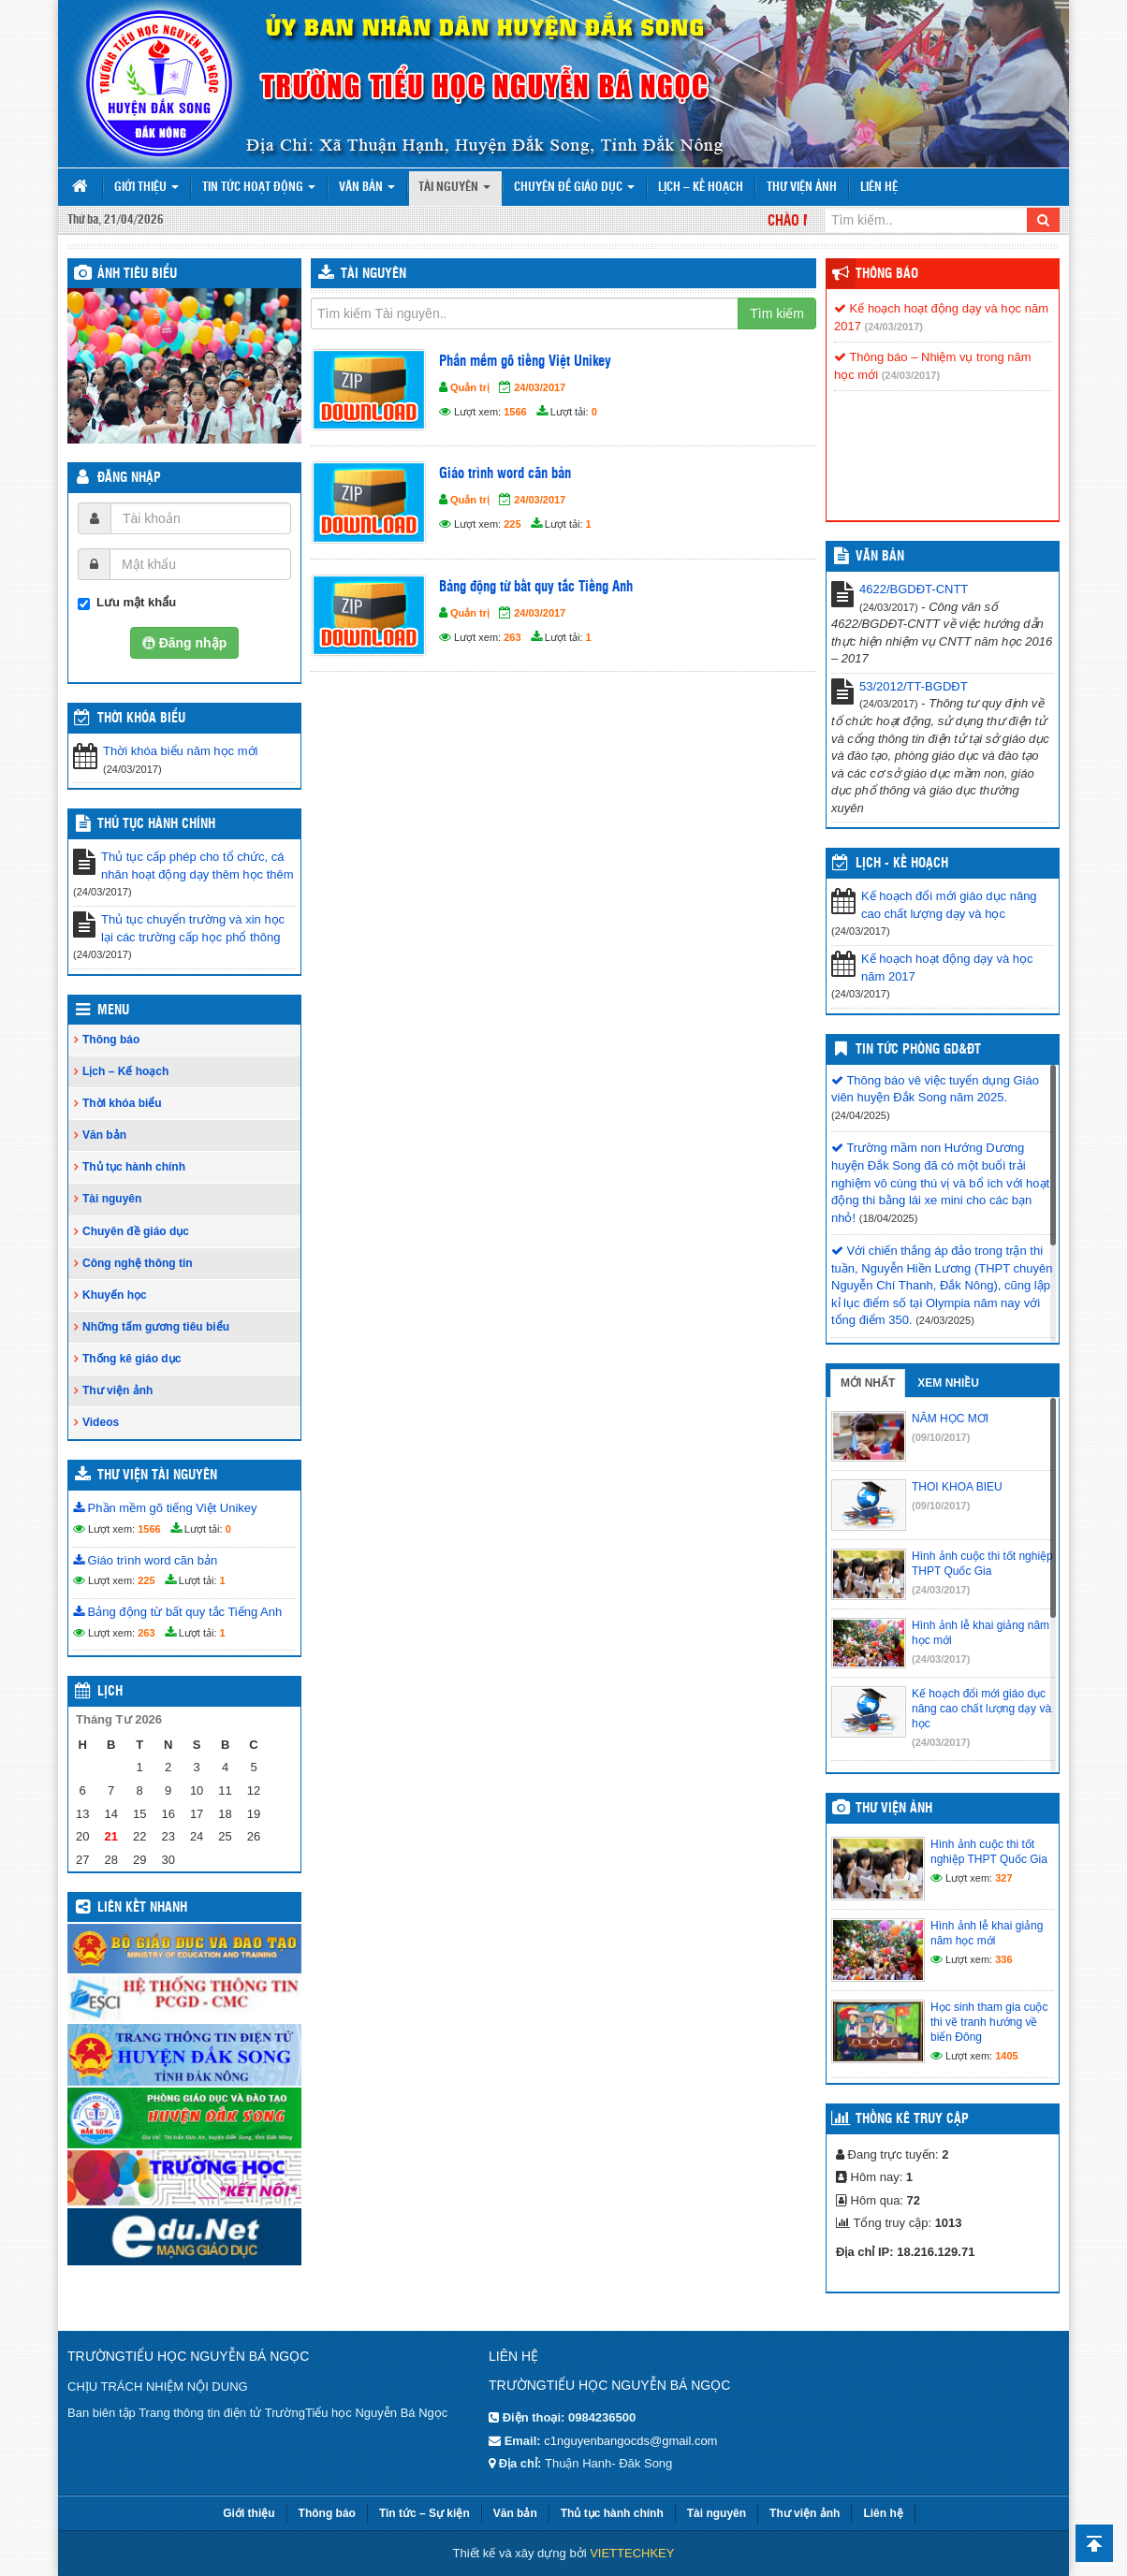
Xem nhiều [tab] (948, 1383)
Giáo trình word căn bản (145, 1560)
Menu (113, 1010)
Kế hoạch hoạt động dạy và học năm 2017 (946, 967)
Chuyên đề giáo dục (574, 188)
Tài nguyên (454, 188)
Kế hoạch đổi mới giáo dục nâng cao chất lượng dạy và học (949, 905)
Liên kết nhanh (142, 1907)
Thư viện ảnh (802, 188)
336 (1003, 1959)
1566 (149, 1529)
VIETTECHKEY (632, 2553)
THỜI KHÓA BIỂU (141, 718)
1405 (1006, 2055)
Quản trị (470, 387)
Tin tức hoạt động (258, 188)
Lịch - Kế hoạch (902, 863)
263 (146, 1632)
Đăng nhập (129, 478)
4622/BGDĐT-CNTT (913, 589)
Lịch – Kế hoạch (700, 188)
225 (146, 1580)
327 (1003, 1878)
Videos (100, 1422)
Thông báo (110, 1039)
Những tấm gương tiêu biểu (155, 1326)
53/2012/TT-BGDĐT (913, 686)
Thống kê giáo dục (131, 1358)
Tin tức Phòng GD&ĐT (918, 1049)
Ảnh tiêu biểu (137, 274)
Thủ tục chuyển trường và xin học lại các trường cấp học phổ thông (193, 928)
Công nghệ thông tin (137, 1263)
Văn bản (367, 188)
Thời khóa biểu (122, 1103)
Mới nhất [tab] (868, 1383)
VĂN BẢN (880, 556)
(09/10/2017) (941, 1437)
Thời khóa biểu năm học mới (180, 751)
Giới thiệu (146, 188)
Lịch (110, 1691)
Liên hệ (879, 188)
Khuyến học (114, 1295)
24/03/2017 (539, 387)
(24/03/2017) (894, 326)
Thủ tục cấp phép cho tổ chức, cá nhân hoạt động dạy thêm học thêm (197, 865)
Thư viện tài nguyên (157, 1475)
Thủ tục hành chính (156, 824)
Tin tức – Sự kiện (424, 2513)
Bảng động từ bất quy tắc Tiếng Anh (177, 1612)
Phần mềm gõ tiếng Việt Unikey (165, 1508)
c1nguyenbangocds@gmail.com (630, 2441)
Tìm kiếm (777, 313)
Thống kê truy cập (912, 2119)
